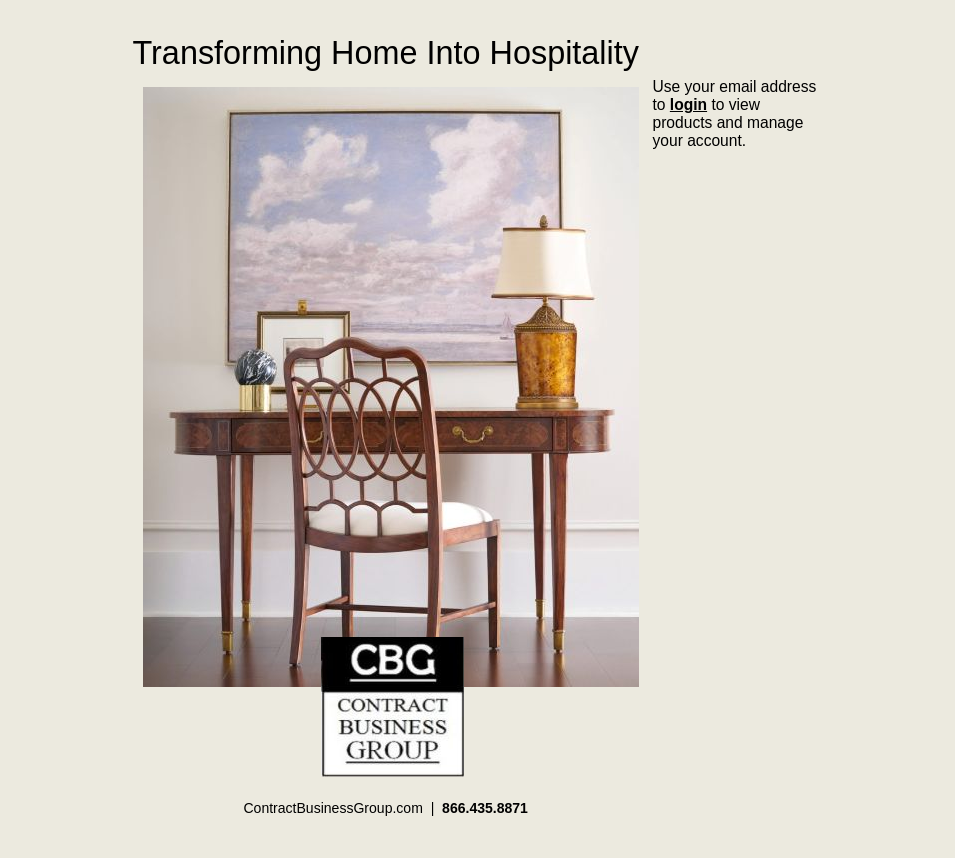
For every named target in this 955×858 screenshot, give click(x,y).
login (688, 104)
